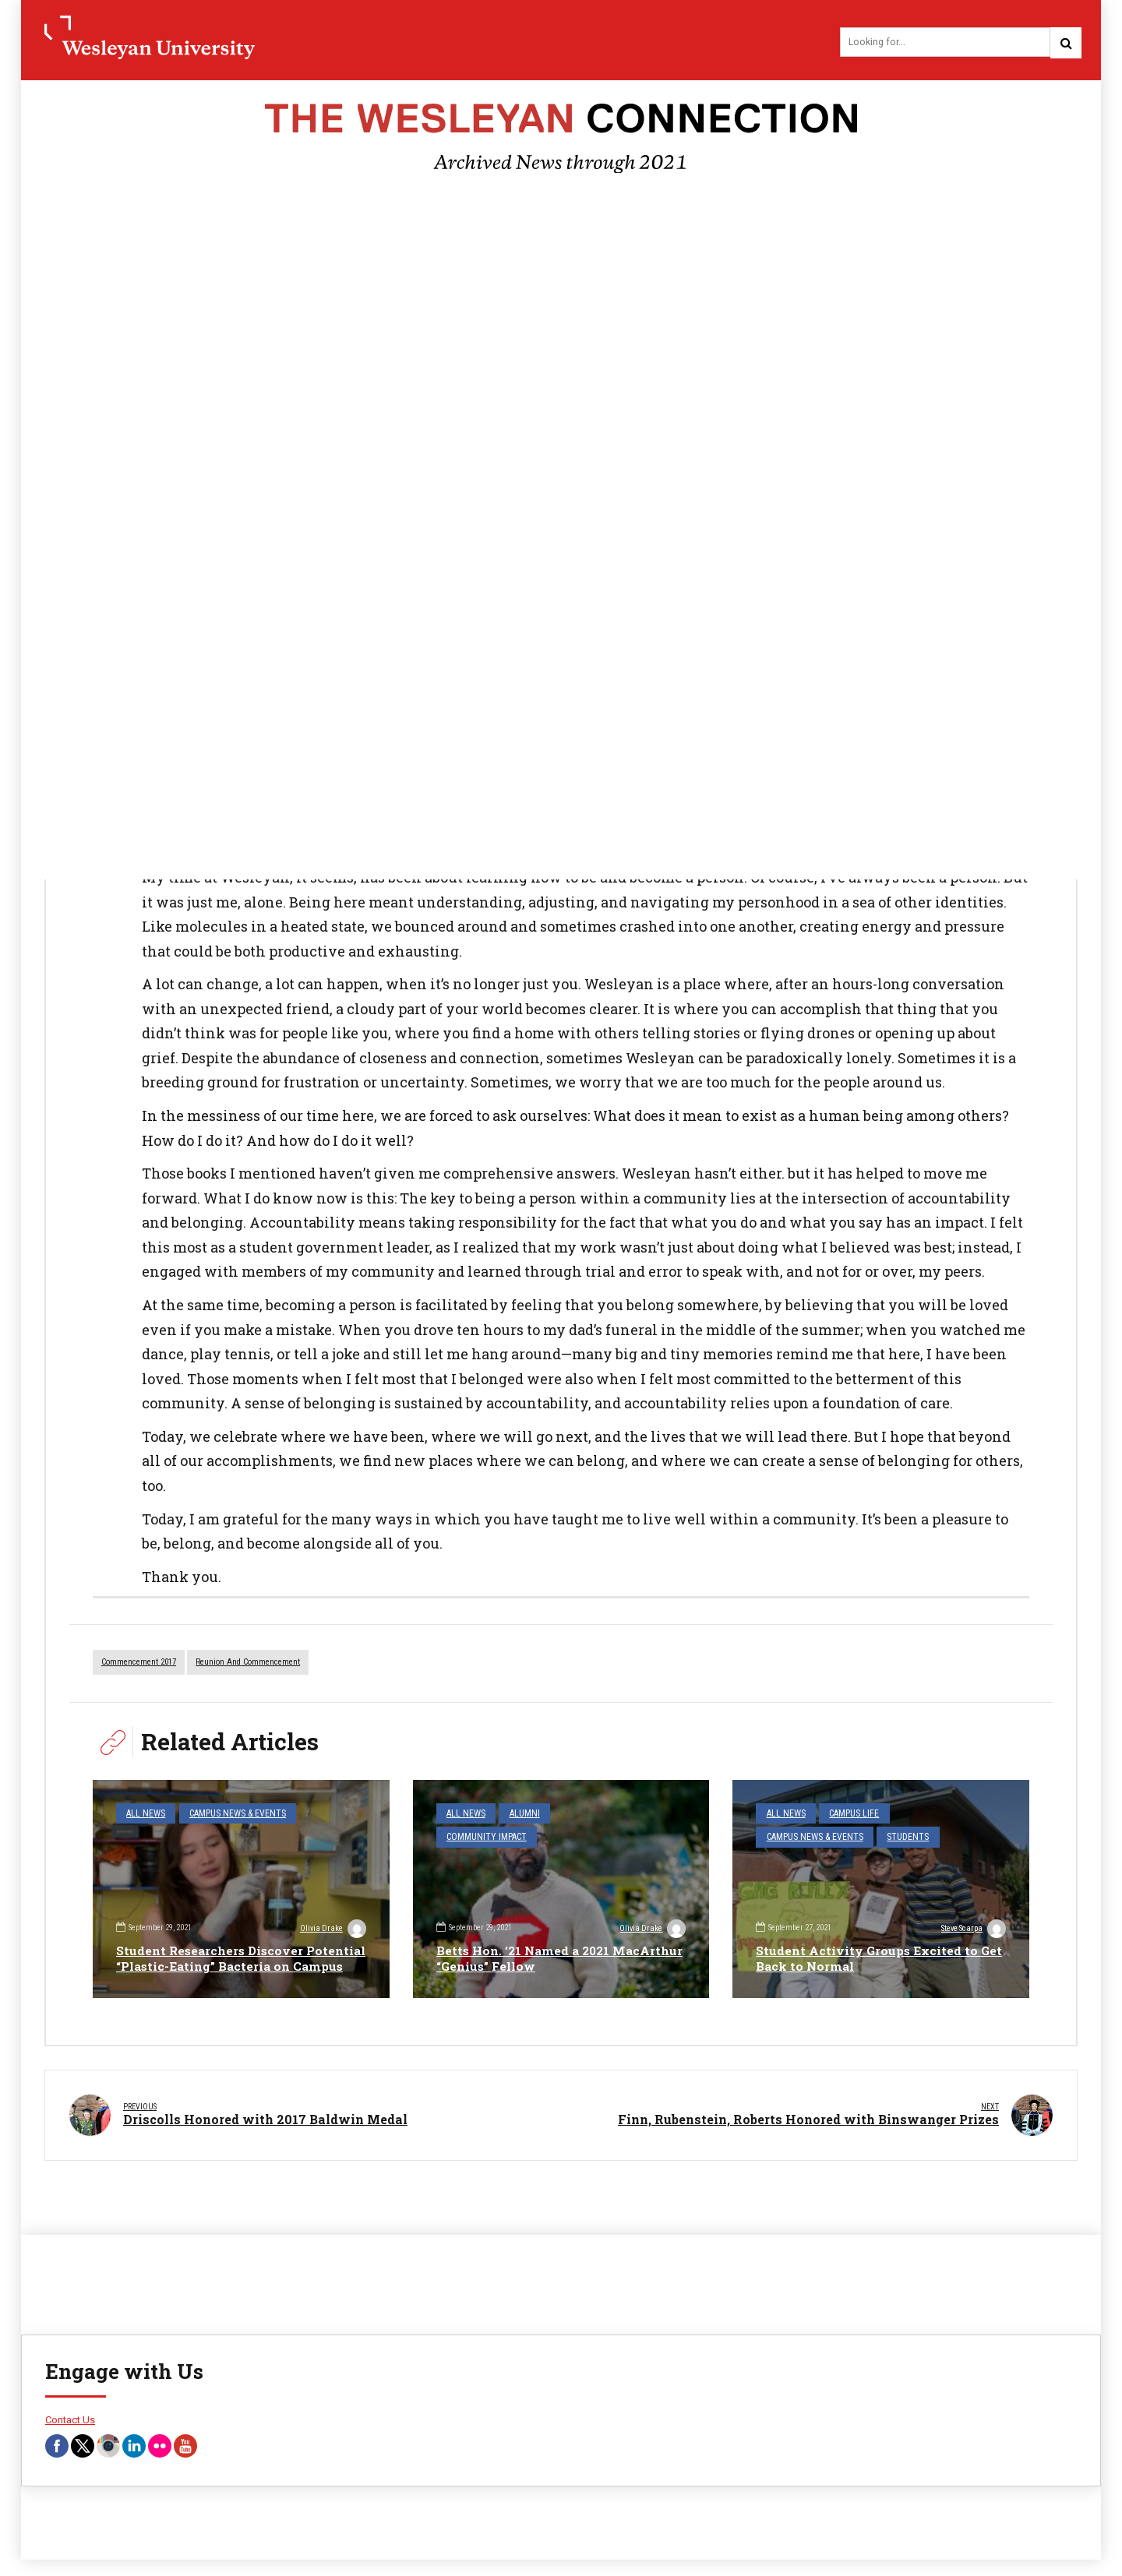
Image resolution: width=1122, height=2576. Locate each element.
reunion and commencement (248, 1664)
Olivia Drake (332, 1913)
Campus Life (848, 1815)
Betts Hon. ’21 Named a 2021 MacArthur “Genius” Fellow (526, 1959)
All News (143, 1815)
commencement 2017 (138, 1664)
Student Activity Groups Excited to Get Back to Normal (868, 1959)
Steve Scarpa (971, 1930)
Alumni (518, 1815)
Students (896, 1836)
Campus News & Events (228, 1815)
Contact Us (70, 2411)
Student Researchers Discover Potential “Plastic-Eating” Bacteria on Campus (237, 1951)
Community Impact (592, 1815)
